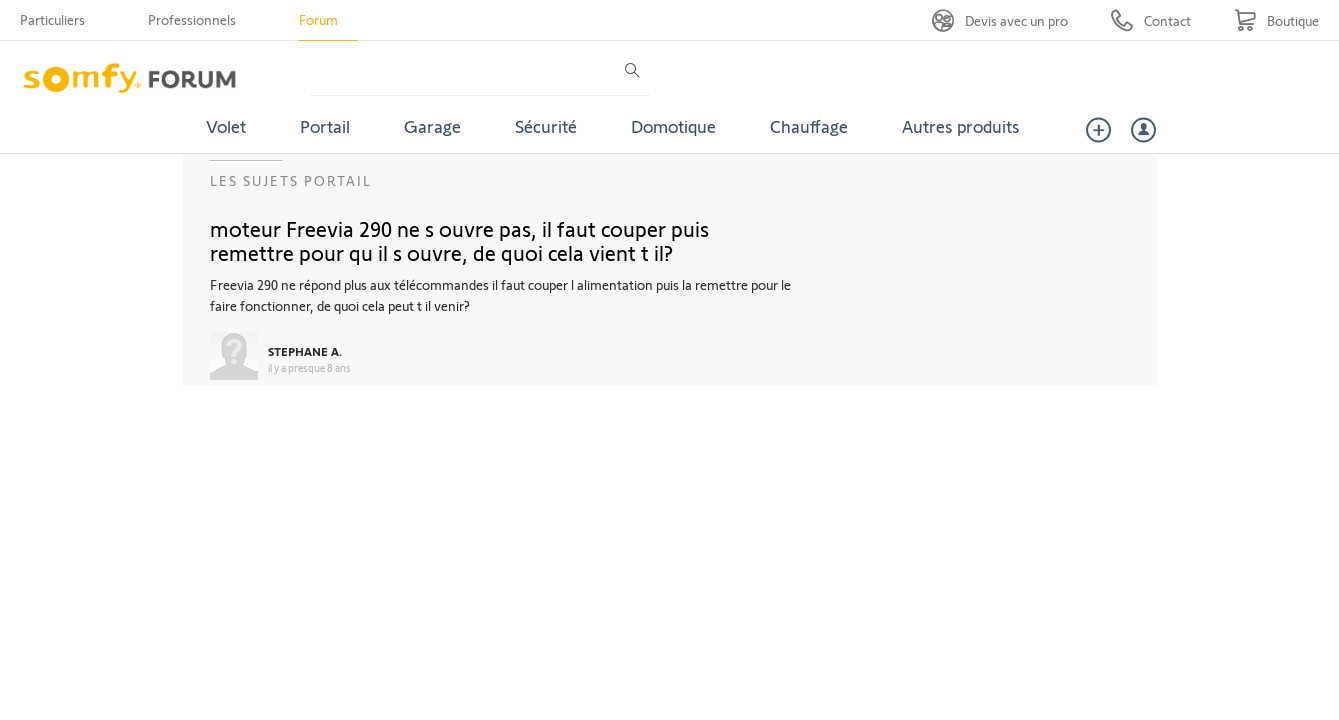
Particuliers (52, 19)
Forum (318, 19)
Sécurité (546, 126)
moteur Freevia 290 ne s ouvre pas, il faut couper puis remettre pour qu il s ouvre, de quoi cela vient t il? (459, 240)
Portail (325, 126)
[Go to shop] (1276, 20)
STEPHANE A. (305, 351)
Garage (432, 126)
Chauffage (809, 126)
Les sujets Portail (291, 180)
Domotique (673, 126)
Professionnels (192, 19)
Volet (226, 126)
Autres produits (961, 126)
